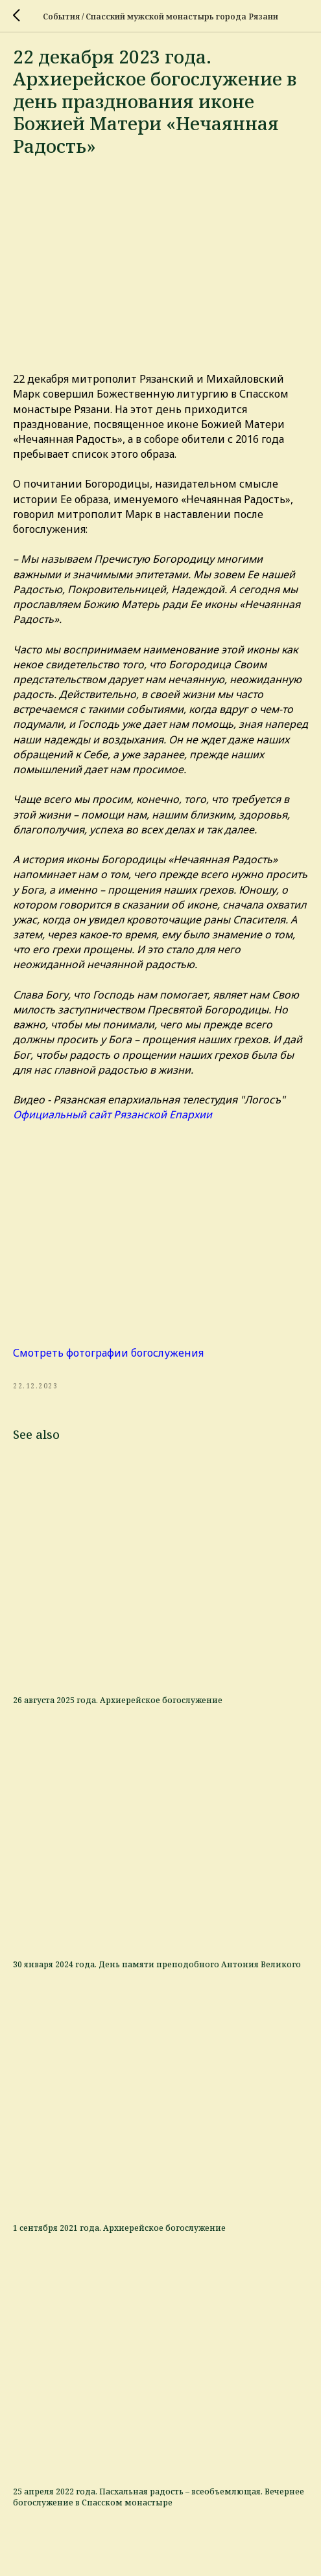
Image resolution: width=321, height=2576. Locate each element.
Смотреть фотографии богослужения (108, 1353)
